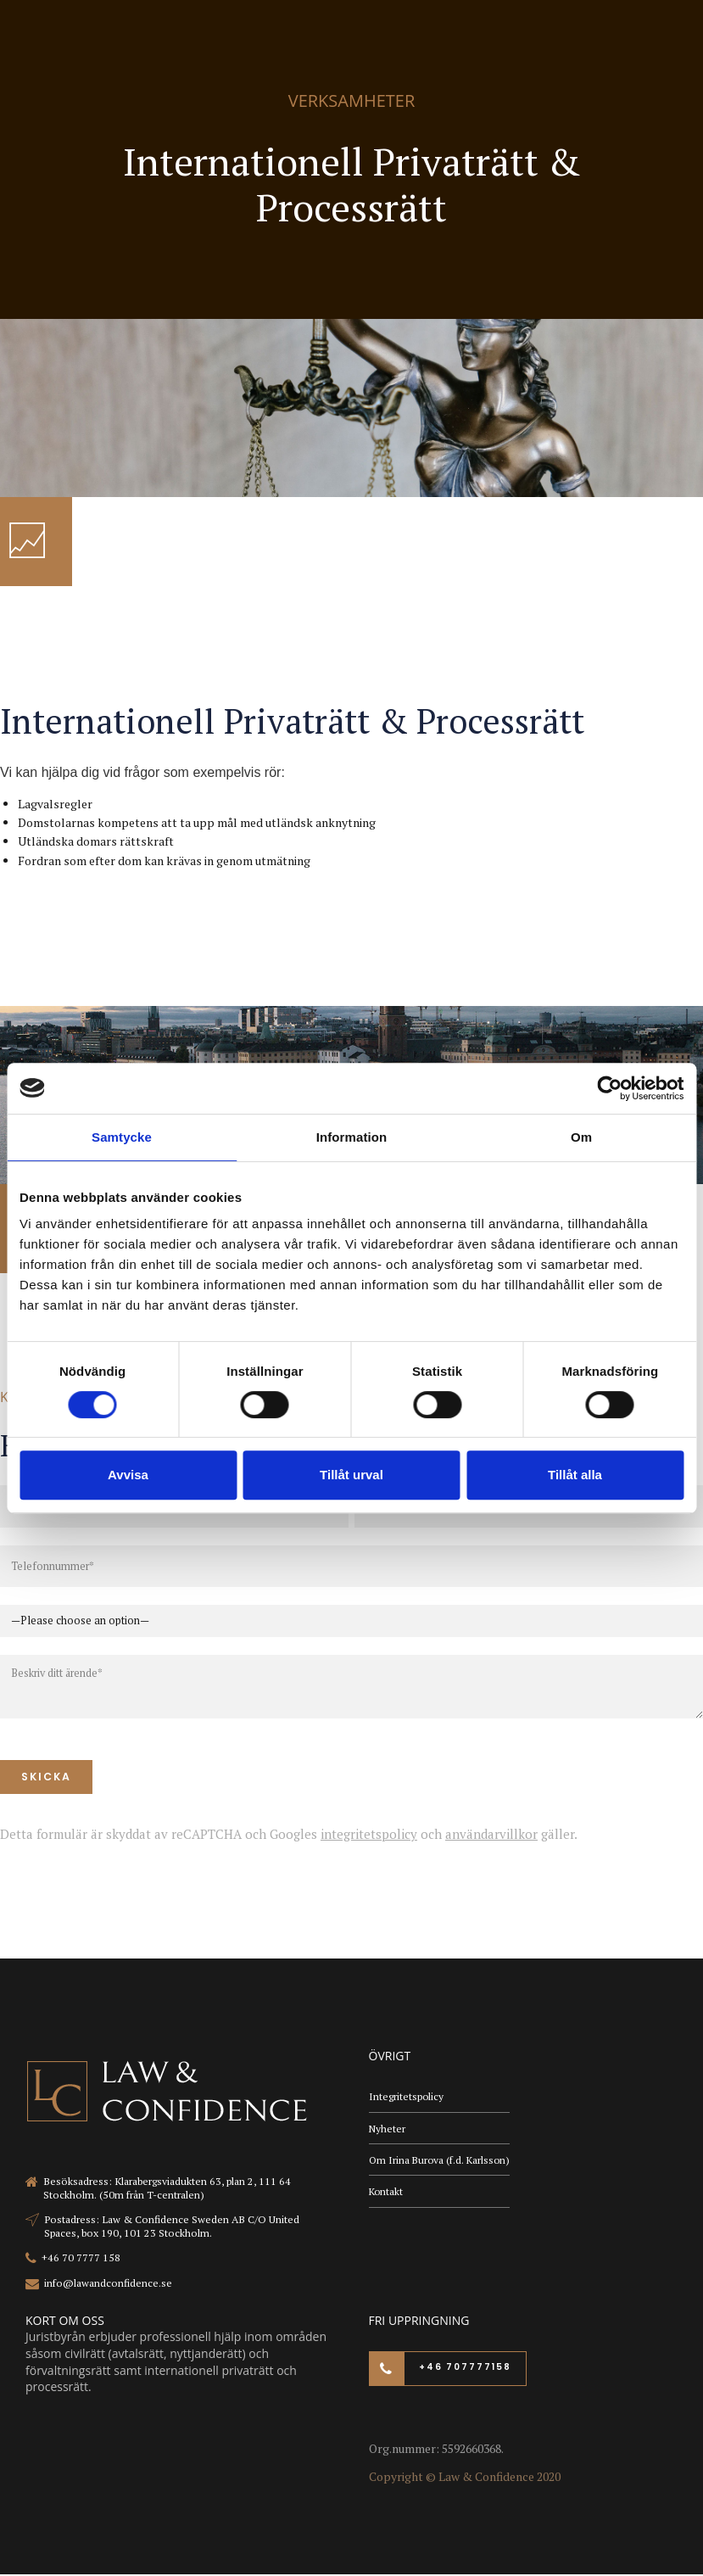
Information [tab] (352, 1137)
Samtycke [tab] (122, 1137)
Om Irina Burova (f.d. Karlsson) (441, 2162)
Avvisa (128, 1474)
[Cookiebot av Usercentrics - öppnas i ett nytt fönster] (609, 1088)
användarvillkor (491, 1834)
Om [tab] (581, 1137)
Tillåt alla (575, 1474)
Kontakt (387, 2195)
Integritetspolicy (406, 2098)
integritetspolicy (369, 1834)
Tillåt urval (351, 1474)
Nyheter (387, 2130)
